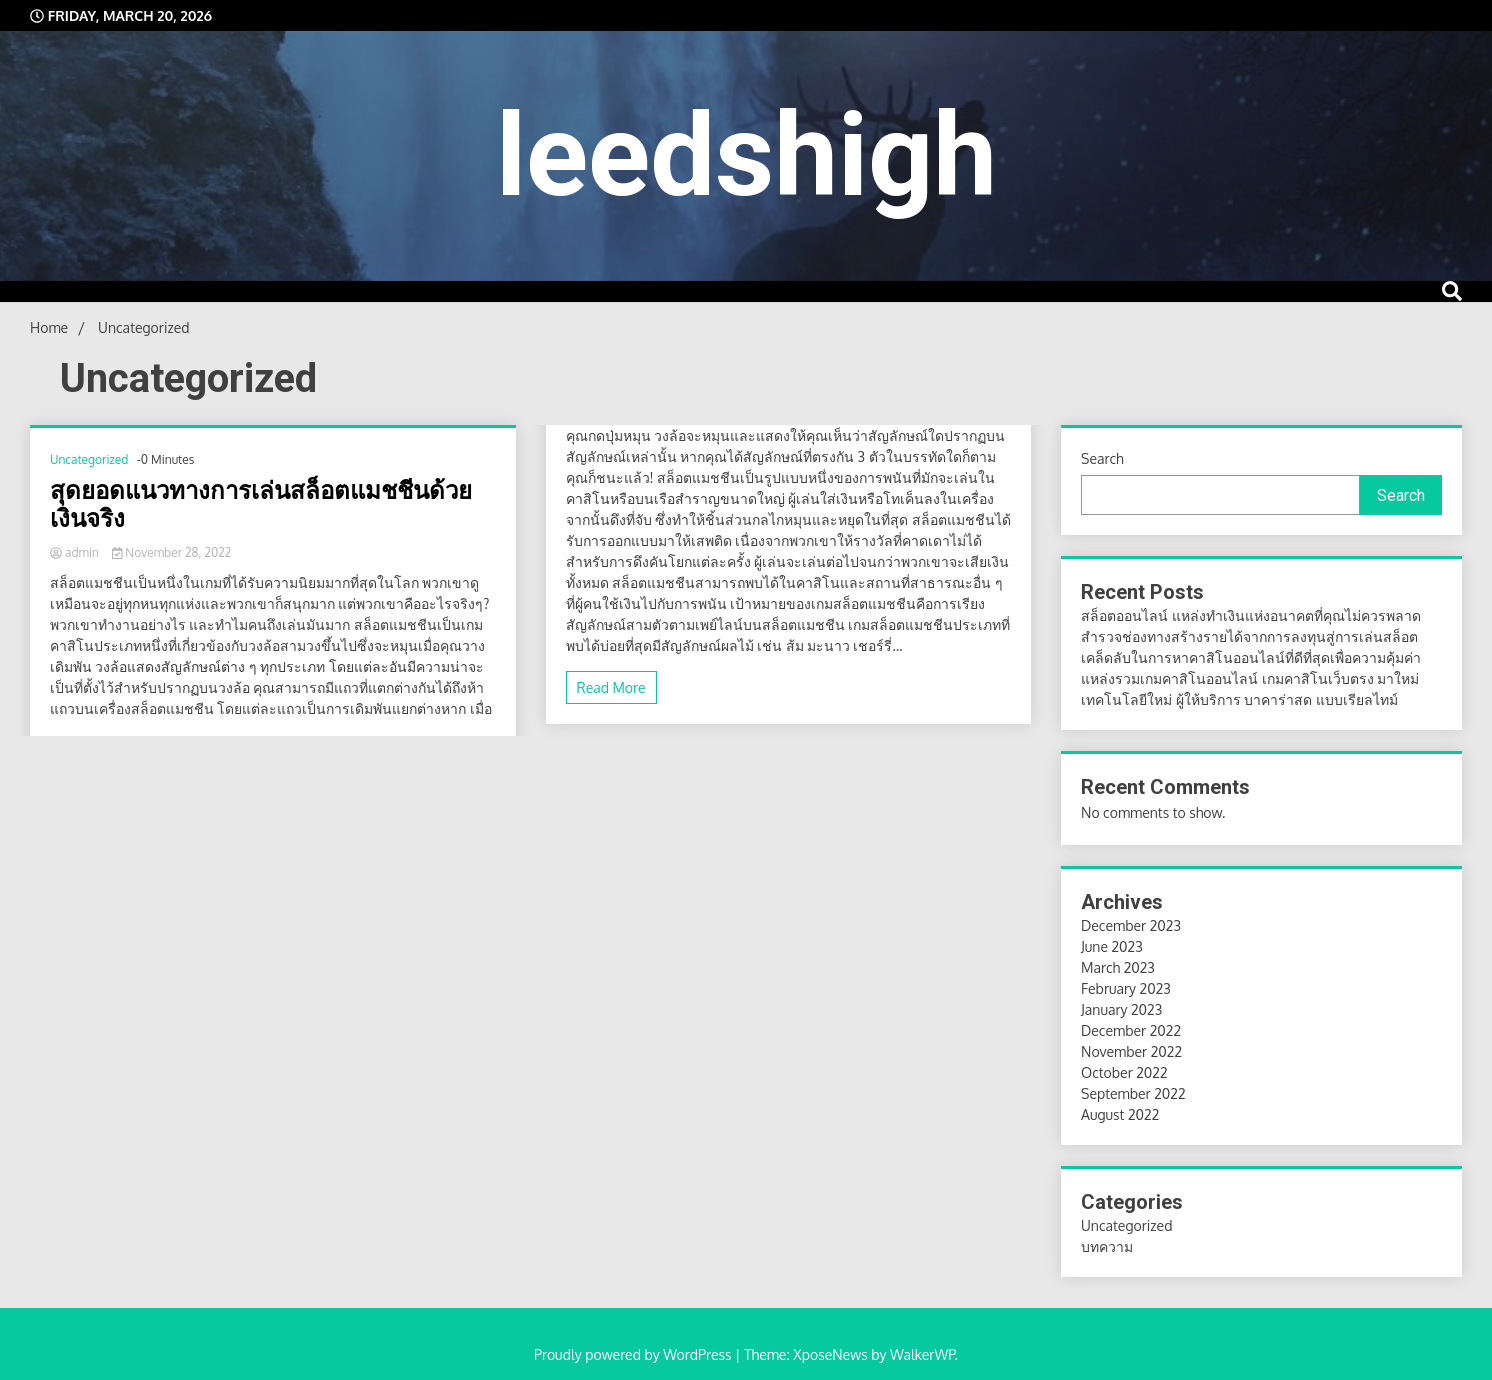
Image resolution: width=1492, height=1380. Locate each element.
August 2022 (1120, 1114)
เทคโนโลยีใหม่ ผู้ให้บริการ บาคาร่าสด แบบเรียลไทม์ (1239, 699)
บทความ (1107, 1246)
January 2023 (1121, 1009)
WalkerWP (922, 1354)
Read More (611, 687)
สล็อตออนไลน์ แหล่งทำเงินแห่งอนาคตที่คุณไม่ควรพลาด (1251, 615)
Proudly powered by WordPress (634, 1354)
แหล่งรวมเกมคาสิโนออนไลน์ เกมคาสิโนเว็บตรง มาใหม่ (1250, 678)
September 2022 (1133, 1093)
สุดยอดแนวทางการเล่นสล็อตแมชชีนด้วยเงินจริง (261, 505)
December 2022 (1131, 1030)
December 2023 (1131, 925)
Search (1102, 458)
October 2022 (1124, 1072)
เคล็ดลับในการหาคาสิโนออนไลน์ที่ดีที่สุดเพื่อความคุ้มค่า (1251, 657)
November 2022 (1131, 1051)
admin (76, 552)
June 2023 (1112, 946)
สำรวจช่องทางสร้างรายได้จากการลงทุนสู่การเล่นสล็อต (1249, 636)
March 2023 (1118, 967)
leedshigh (746, 155)
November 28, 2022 (171, 552)
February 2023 (1126, 988)
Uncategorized (89, 459)
